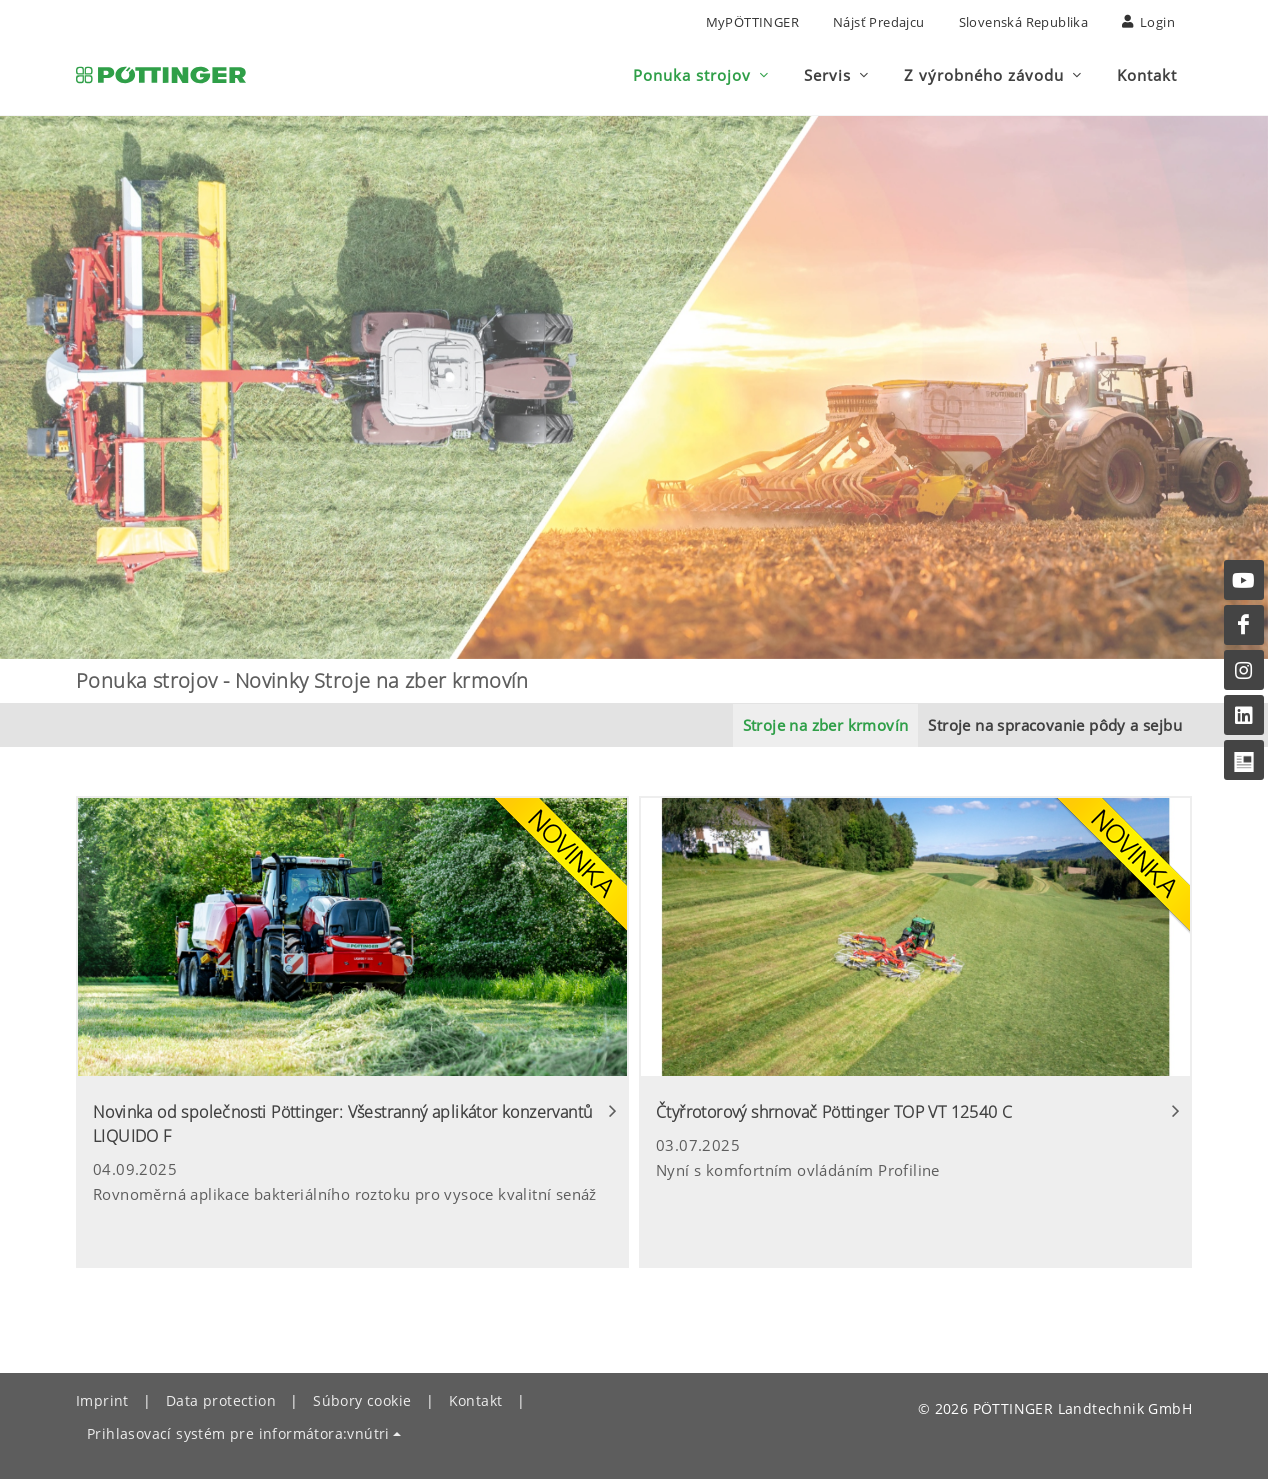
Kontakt (476, 1401)
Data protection (221, 1401)
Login (1148, 22)
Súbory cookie (362, 1401)
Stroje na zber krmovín (826, 726)
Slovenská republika (1024, 22)
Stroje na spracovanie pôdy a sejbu (1055, 726)
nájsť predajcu (879, 22)
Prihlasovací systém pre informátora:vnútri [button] (238, 1434)
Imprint (102, 1401)
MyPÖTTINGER (752, 22)
